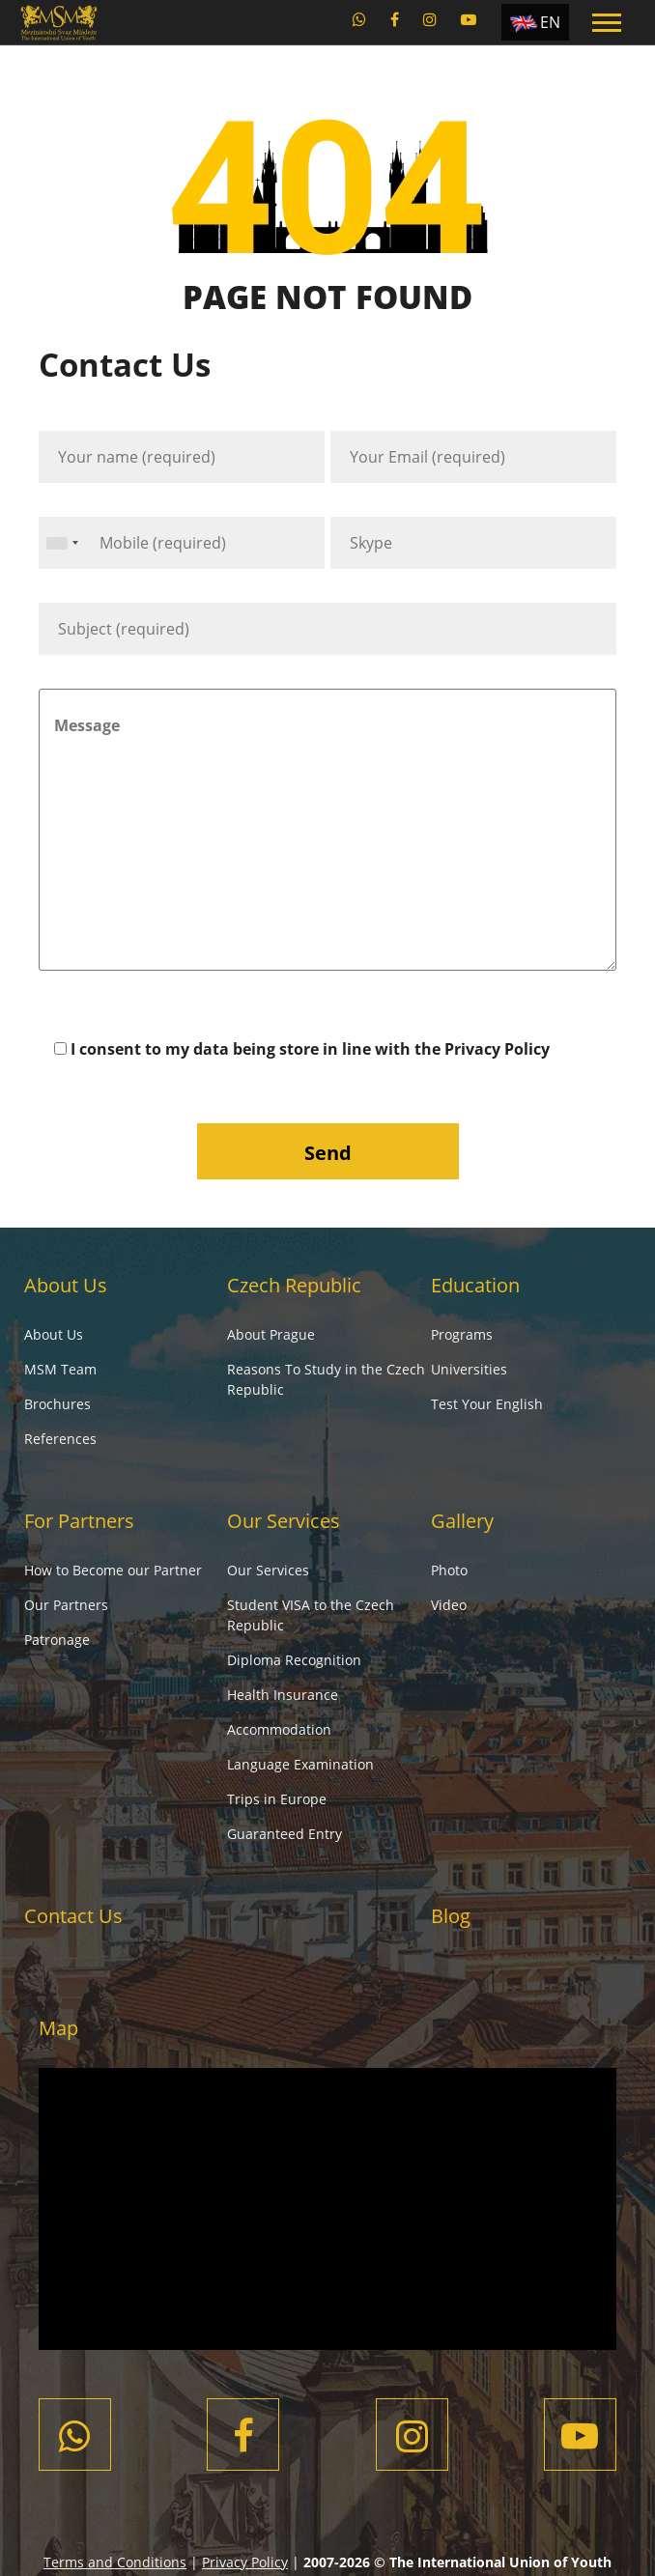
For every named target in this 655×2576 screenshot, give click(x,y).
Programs (462, 1334)
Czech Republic (294, 1285)
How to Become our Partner (113, 1570)
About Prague (271, 1334)
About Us (65, 1285)
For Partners (79, 1521)
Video (449, 1605)
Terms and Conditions (114, 2562)
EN (550, 22)
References (60, 1439)
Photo (449, 1570)
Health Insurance (282, 1694)
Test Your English (487, 1404)
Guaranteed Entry (284, 1834)
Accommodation (279, 1729)
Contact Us (73, 1916)
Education (475, 1285)
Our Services (283, 1521)
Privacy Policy (497, 1049)
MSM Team (60, 1369)
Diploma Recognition (294, 1660)
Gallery (462, 1521)
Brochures (57, 1404)
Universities (469, 1369)
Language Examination (300, 1764)
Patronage (57, 1639)
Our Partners (66, 1605)
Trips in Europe (277, 1799)
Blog (450, 1916)
